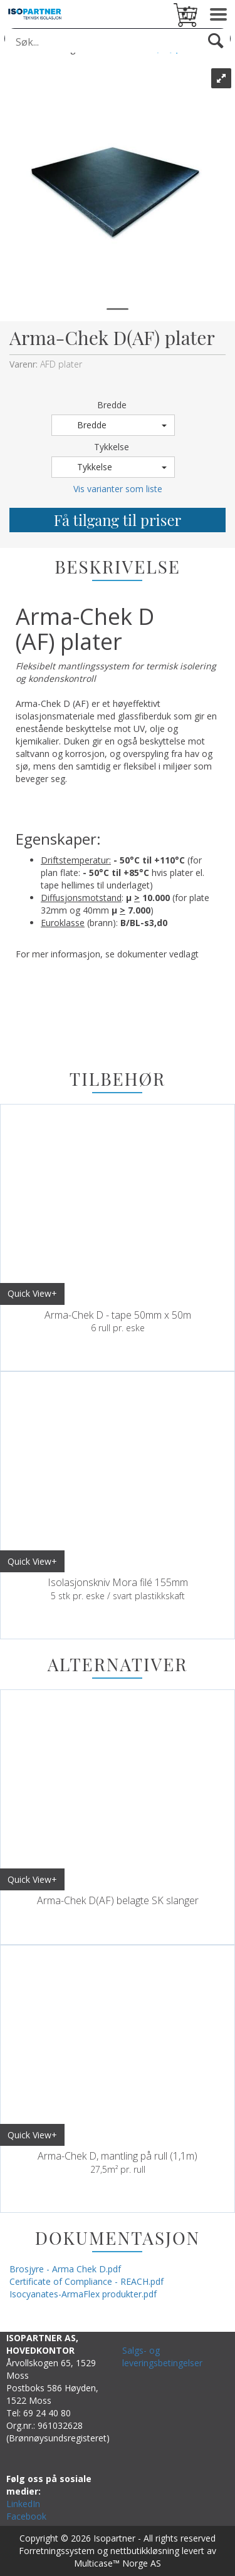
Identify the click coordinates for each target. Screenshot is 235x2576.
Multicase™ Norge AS (117, 2563)
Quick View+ (32, 1293)
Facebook (26, 2516)
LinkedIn (23, 2504)
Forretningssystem (57, 2551)
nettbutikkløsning (144, 2551)
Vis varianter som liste (117, 489)
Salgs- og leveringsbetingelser (162, 2356)
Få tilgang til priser (117, 520)
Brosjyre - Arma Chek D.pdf (65, 2269)
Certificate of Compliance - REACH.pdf (86, 2281)
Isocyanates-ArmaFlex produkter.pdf (83, 2294)
